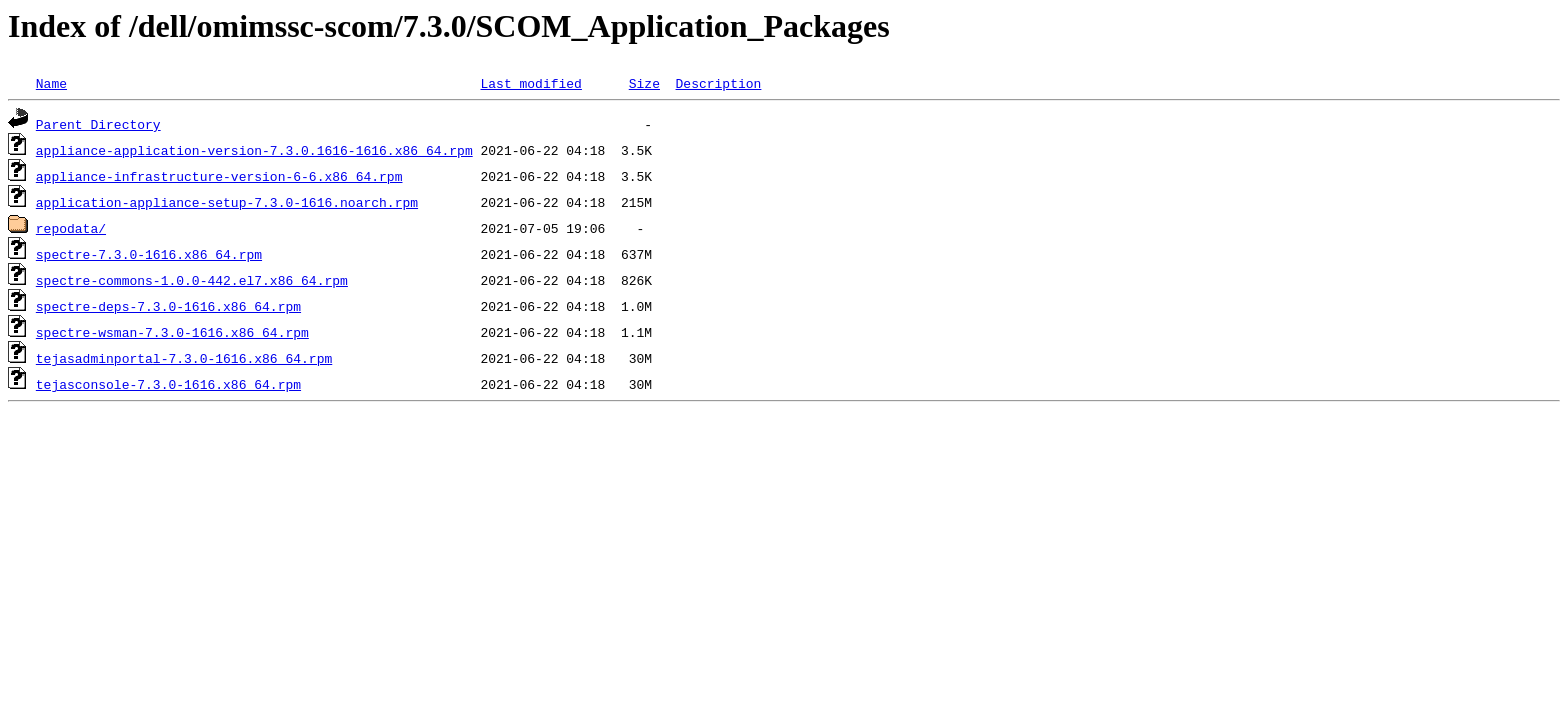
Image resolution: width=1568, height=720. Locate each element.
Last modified (530, 83)
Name (51, 83)
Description (718, 83)
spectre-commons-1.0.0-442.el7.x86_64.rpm (192, 280)
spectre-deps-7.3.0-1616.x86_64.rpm (168, 306)
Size (644, 83)
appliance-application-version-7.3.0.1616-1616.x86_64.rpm (254, 150)
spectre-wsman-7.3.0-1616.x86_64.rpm (172, 332)
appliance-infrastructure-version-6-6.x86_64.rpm (219, 176)
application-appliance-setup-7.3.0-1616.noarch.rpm (227, 202)
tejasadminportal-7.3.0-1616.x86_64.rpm (184, 358)
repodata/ (71, 228)
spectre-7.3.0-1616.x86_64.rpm (149, 254)
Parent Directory (98, 124)
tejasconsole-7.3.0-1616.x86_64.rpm (168, 384)
